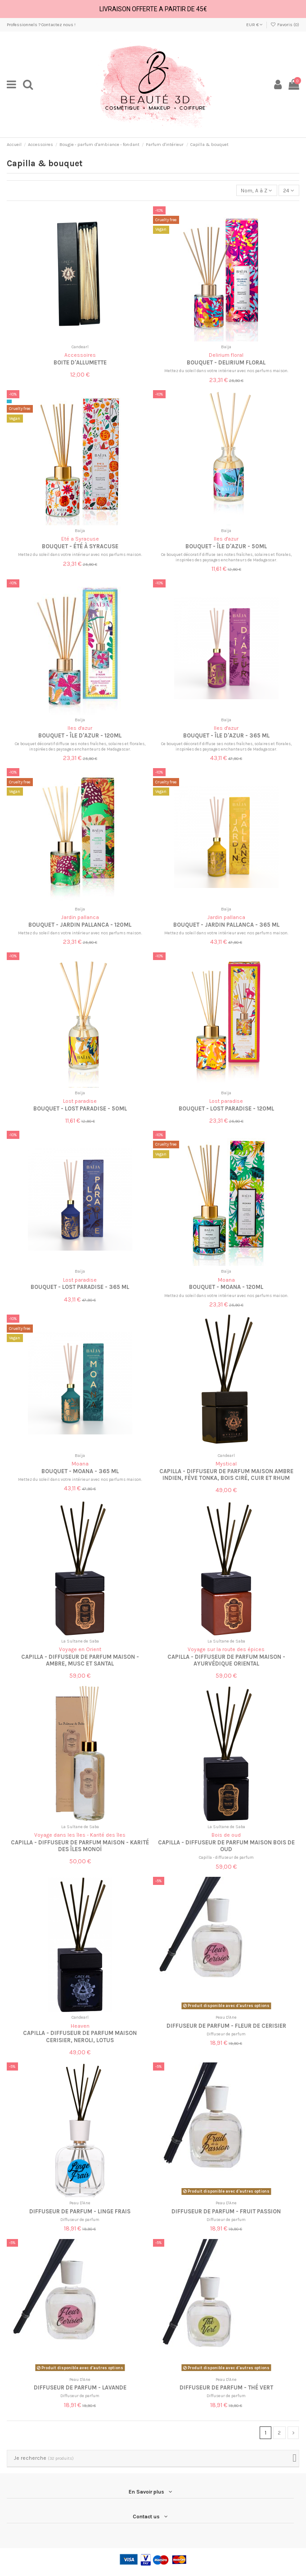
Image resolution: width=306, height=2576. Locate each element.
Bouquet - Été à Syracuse (80, 546)
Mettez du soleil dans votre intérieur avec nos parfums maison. (226, 370)
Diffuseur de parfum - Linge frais (79, 2211)
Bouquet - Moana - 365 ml (80, 1471)
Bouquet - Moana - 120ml (226, 1286)
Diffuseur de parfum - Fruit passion (226, 2211)
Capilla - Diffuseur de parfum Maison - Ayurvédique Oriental (226, 1660)
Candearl (80, 346)
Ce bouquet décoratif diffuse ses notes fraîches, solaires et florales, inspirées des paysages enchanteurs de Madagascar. (226, 557)
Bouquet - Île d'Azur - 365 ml (226, 735)
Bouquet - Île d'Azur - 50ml (226, 546)
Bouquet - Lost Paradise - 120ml (226, 1108)
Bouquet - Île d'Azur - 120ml (80, 735)
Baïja (226, 346)
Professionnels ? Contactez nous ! (41, 24)
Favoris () (284, 24)
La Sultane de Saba (80, 1640)
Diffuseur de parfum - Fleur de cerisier (226, 2025)
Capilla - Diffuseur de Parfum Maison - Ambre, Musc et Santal (80, 1660)
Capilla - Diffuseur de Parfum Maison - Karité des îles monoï (80, 1845)
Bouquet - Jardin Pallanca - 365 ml (226, 924)
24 (288, 190)
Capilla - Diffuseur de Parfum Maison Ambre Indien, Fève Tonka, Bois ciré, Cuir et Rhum (226, 1474)
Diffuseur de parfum (226, 2033)
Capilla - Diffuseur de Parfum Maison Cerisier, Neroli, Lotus (80, 2036)
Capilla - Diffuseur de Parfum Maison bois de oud (226, 1845)
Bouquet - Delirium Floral (226, 362)
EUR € (254, 24)
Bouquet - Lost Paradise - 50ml (80, 1108)
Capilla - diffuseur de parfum (226, 1857)
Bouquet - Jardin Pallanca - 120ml (79, 924)
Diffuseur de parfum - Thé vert (226, 2387)
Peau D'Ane (226, 2017)
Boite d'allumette (80, 362)
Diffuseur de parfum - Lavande (80, 2387)
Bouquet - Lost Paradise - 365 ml (80, 1286)
